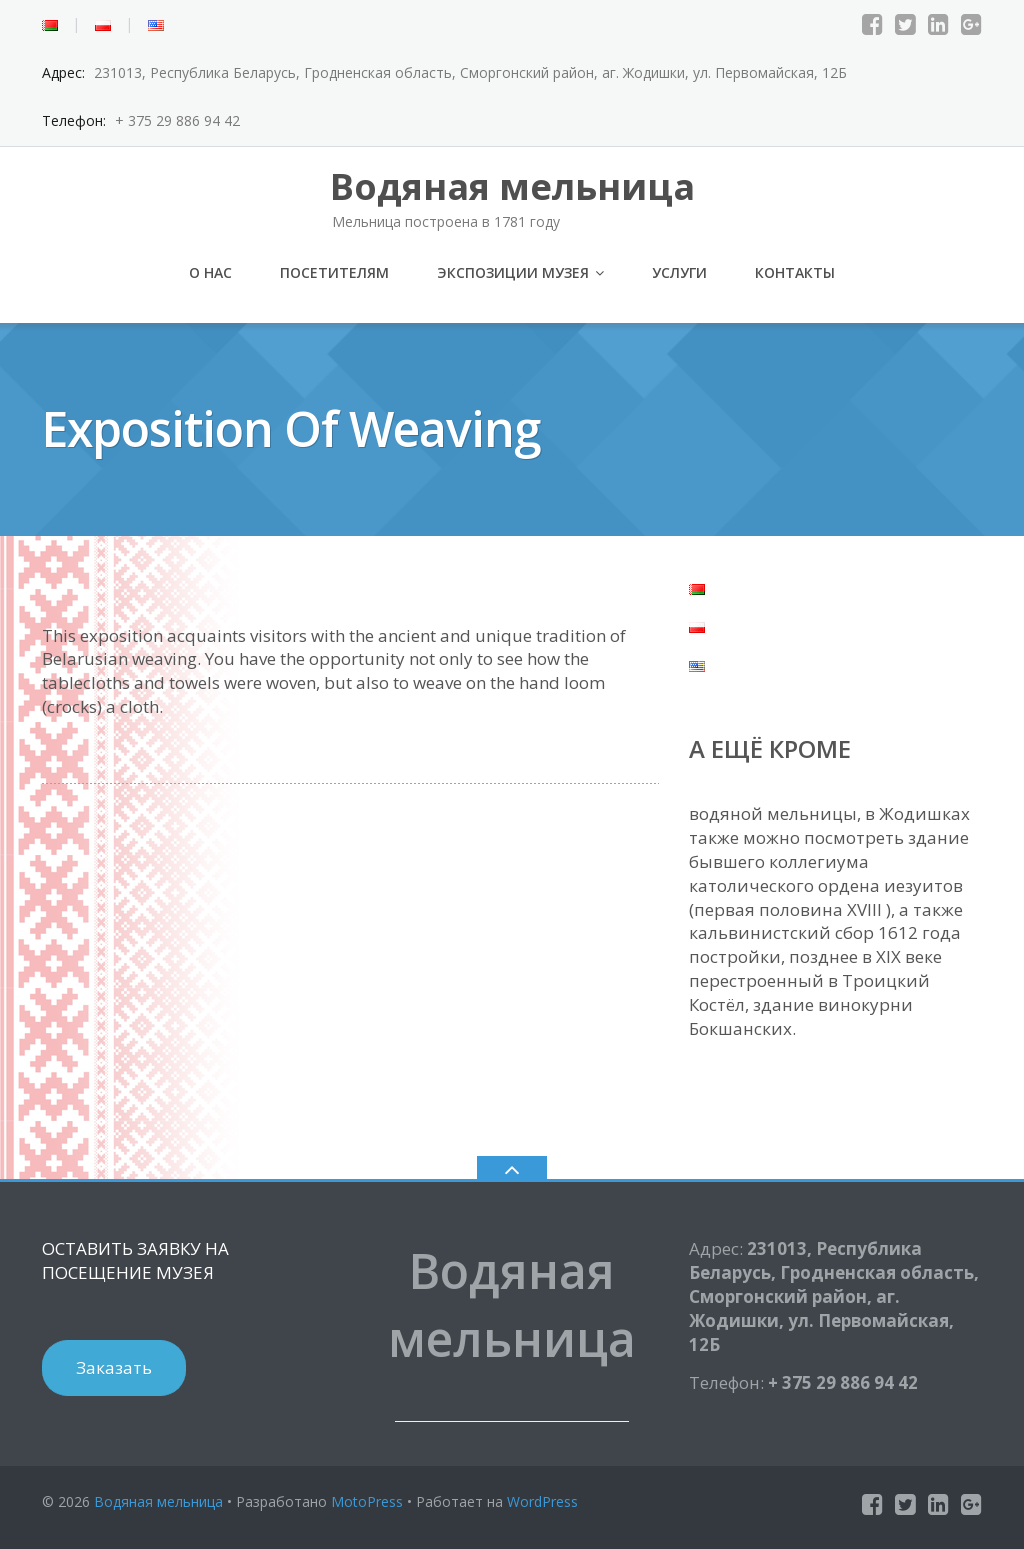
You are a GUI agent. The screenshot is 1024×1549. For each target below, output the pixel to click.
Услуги (679, 272)
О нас (210, 272)
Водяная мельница (158, 1501)
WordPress (542, 1501)
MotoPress (367, 1501)
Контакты (795, 272)
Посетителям (334, 272)
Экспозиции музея (513, 272)
